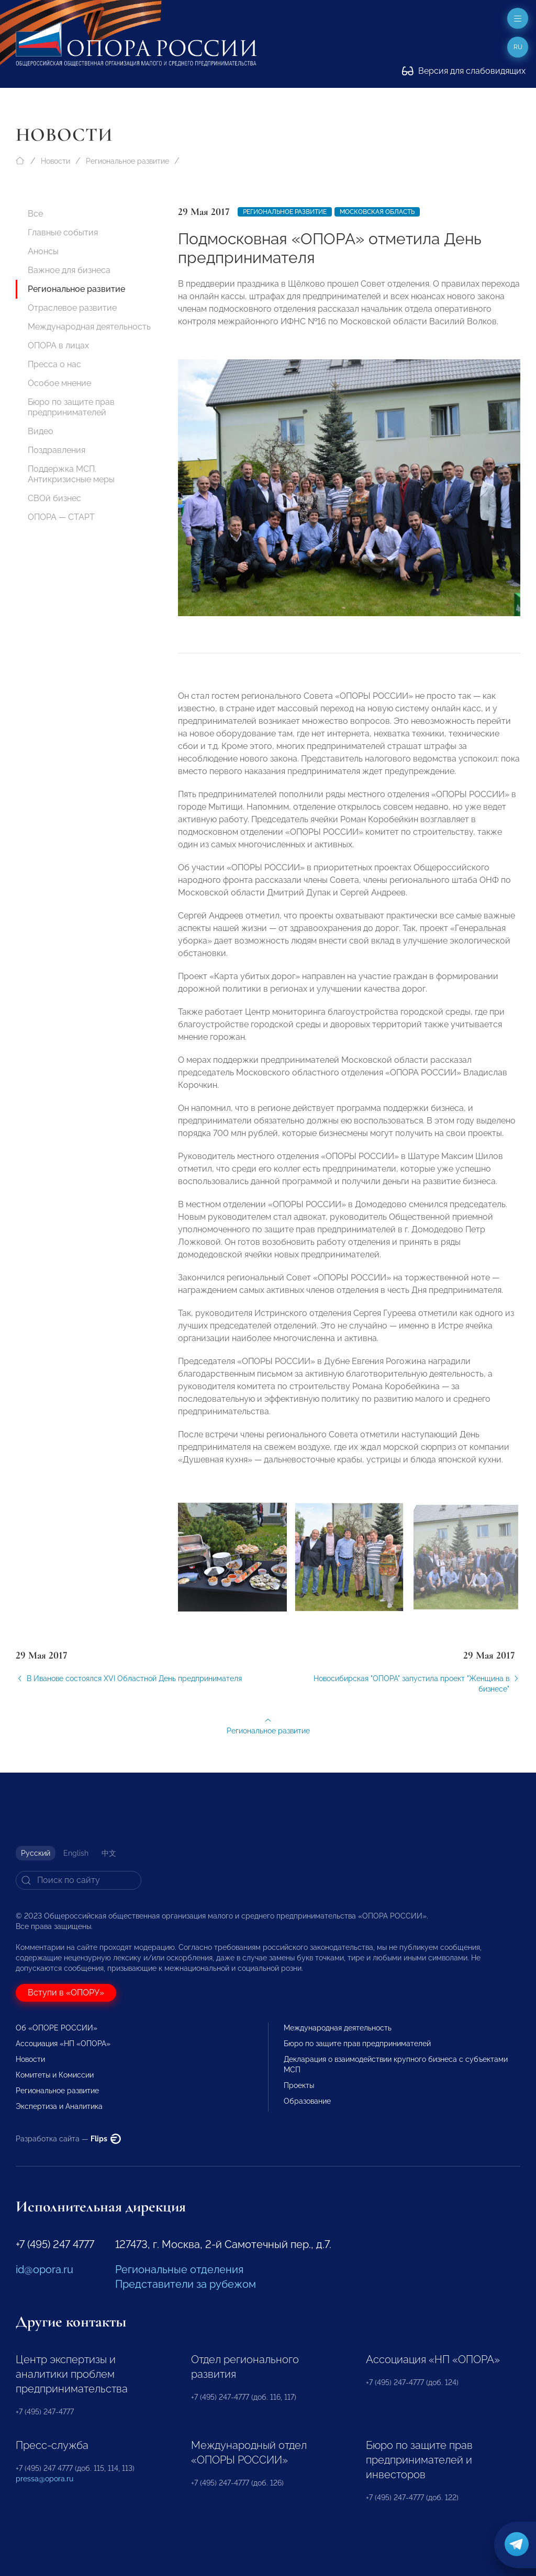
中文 (109, 1853)
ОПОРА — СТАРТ (61, 517)
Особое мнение (59, 383)
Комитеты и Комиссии (55, 2075)
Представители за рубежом (185, 2284)
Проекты (299, 2085)
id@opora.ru (44, 2269)
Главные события (63, 232)
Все (35, 214)
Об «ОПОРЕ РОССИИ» (56, 2028)
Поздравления (56, 450)
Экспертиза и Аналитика (59, 2106)
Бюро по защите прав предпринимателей (71, 407)
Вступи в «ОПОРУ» (66, 1993)
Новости (55, 161)
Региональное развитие (127, 161)
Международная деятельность (89, 327)
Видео (40, 431)
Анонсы (43, 251)
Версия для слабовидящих (464, 71)
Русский (35, 1853)
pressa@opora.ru (44, 2479)
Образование (307, 2101)
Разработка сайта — (68, 2139)
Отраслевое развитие (72, 308)
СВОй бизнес (54, 498)
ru (517, 47)
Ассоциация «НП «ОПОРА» (63, 2043)
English (75, 1853)
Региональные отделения (179, 2269)
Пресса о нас (54, 364)
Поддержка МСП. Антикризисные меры (71, 474)
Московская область (377, 211)
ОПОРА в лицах (58, 345)
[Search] (78, 1880)
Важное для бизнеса (69, 270)
